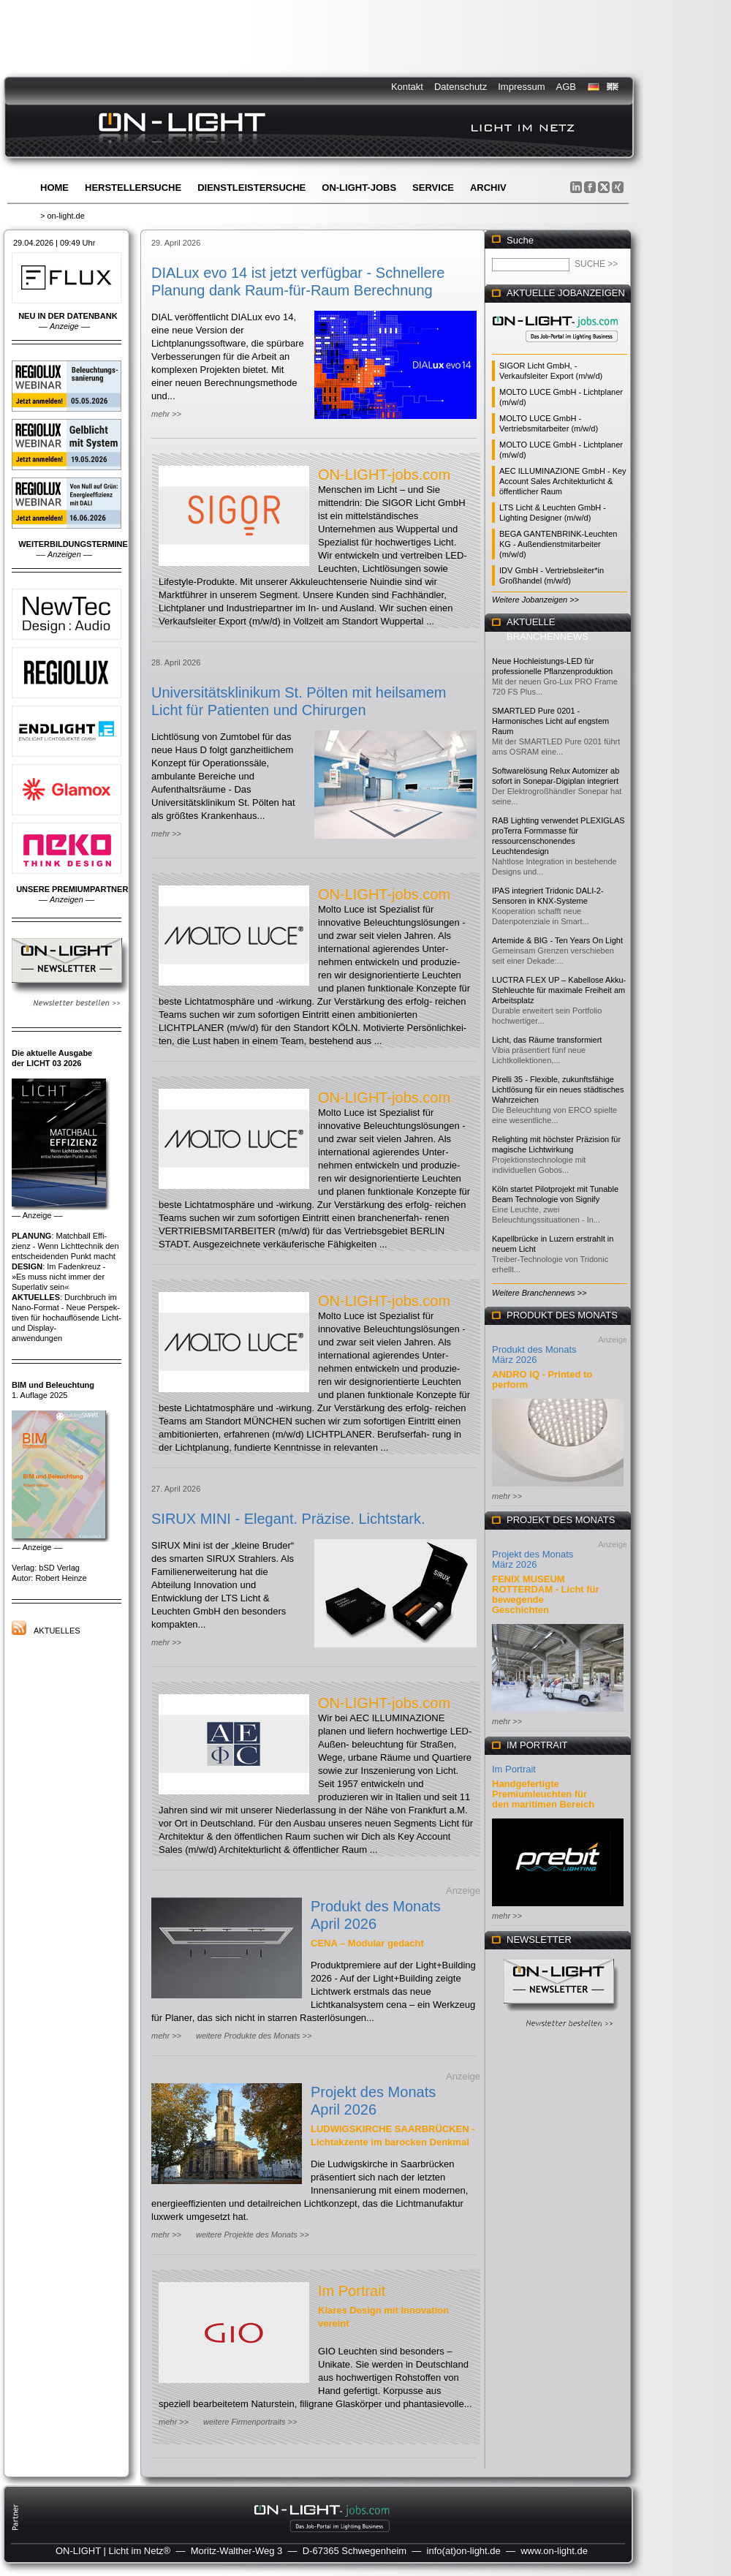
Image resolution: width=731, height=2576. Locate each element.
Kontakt (407, 86)
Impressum (521, 86)
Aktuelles (57, 1630)
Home (54, 187)
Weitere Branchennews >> (539, 1292)
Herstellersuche (133, 187)
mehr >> (166, 413)
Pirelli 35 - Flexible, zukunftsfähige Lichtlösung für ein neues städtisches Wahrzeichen (558, 1089)
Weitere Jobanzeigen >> (535, 599)
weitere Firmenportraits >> (250, 2421)
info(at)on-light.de (464, 2550)
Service (433, 187)
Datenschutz (460, 86)
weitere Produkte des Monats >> (253, 2035)
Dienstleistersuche (251, 187)
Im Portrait (351, 2291)
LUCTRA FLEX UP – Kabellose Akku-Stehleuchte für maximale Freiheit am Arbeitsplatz (559, 990)
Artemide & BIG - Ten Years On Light (557, 940)
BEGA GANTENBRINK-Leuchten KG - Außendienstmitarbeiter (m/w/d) (558, 544)
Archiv (488, 187)
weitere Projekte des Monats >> (252, 2234)
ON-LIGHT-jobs (359, 187)
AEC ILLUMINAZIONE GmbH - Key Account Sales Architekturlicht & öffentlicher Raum (562, 481)
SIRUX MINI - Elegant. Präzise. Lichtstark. (288, 1519)
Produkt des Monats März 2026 (534, 1354)
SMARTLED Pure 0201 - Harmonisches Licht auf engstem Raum (550, 721)
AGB (566, 86)
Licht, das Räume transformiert (547, 1039)
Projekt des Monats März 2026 (532, 1559)
